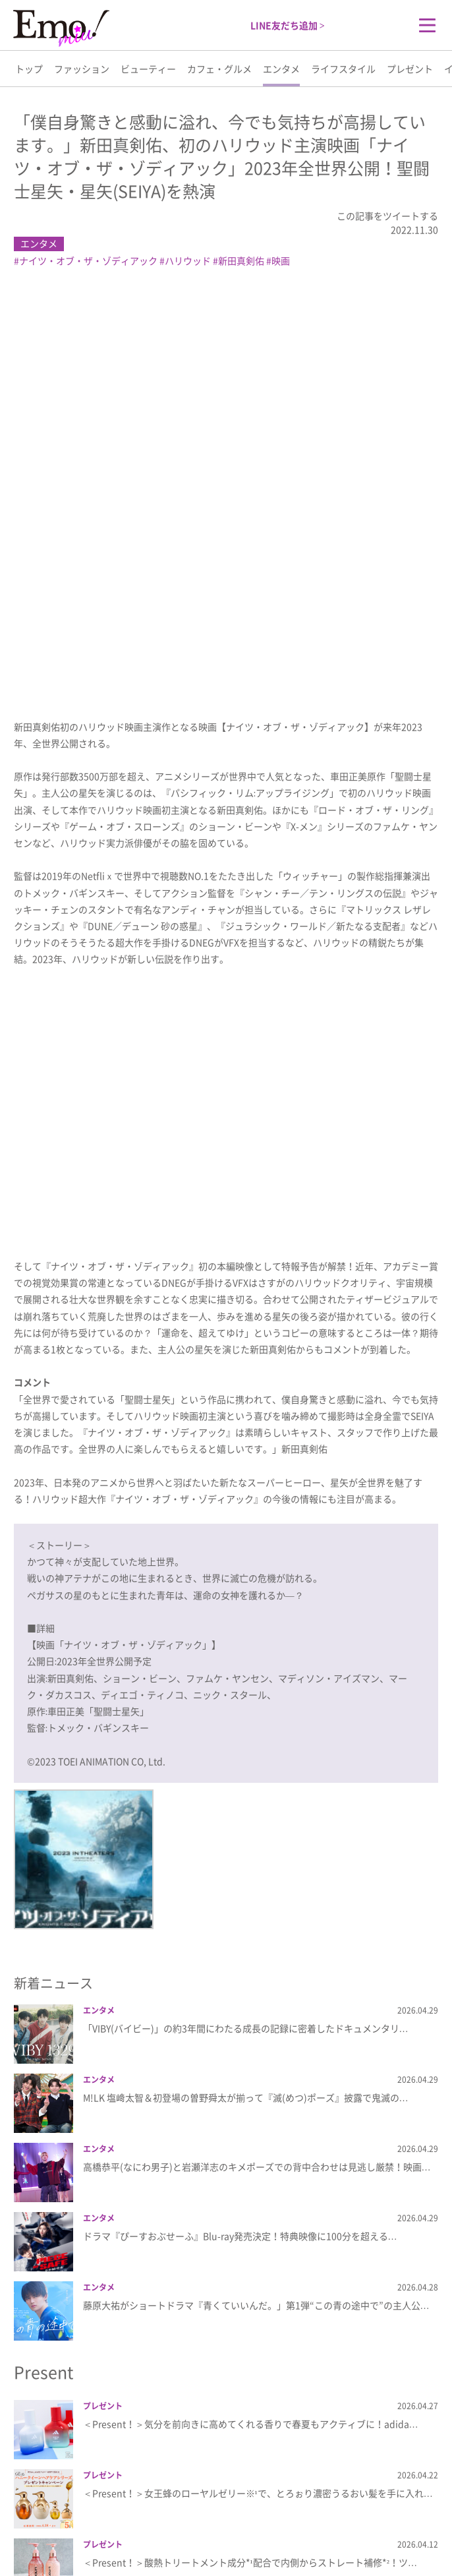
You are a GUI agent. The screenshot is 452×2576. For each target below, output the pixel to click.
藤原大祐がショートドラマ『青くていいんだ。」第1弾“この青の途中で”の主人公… (256, 1896)
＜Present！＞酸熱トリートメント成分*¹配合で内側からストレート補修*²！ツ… (250, 2154)
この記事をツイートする (387, 215)
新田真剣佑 (241, 260)
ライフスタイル (343, 68)
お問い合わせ (327, 2525)
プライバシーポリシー (208, 2525)
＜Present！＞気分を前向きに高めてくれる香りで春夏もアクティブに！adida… (250, 2015)
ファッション (81, 68)
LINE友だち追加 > (287, 25)
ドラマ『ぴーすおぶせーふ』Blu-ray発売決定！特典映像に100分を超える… (240, 1827)
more (225, 2417)
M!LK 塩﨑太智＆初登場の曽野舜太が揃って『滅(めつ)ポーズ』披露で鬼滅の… (246, 1689)
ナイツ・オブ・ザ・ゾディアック (88, 260)
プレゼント (410, 68)
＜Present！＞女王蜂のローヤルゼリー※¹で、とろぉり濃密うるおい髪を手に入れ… (258, 2084)
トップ (29, 68)
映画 (280, 260)
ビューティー (148, 68)
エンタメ (281, 68)
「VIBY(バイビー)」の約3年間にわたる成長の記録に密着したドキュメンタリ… (246, 1620)
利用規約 (276, 2525)
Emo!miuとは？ (129, 2525)
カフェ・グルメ (219, 68)
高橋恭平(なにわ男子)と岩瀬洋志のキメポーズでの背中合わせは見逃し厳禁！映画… (257, 1758)
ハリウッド (188, 260)
